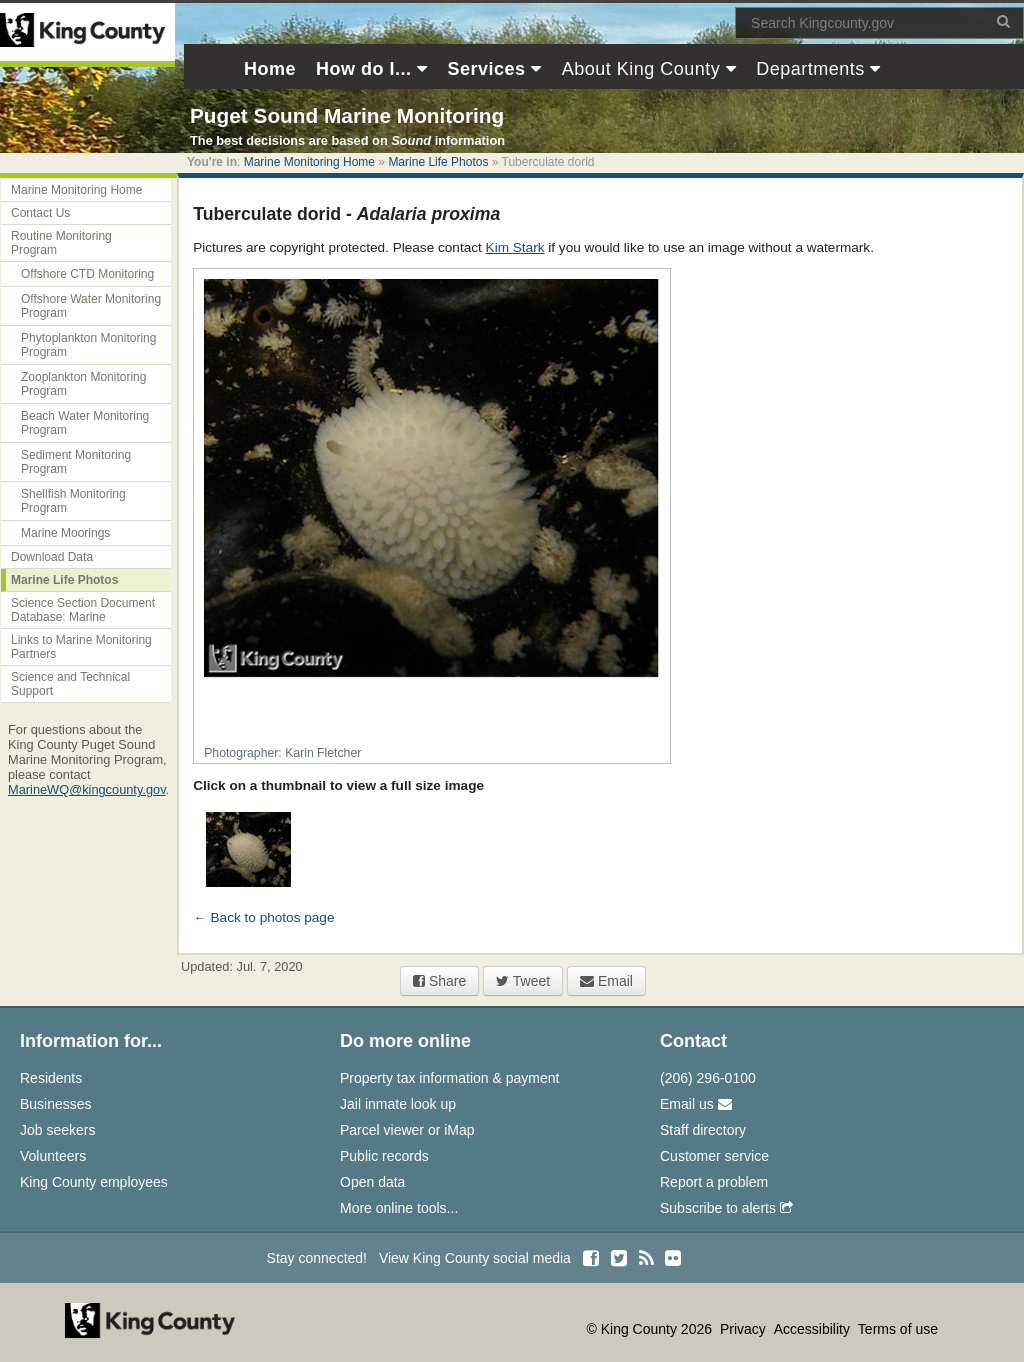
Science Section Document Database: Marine (83, 610)
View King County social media (475, 1258)
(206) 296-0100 (708, 1078)
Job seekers (57, 1130)
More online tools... (399, 1208)
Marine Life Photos (438, 162)
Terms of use (898, 1329)
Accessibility (814, 1329)
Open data (372, 1182)
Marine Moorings (65, 533)
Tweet (523, 981)
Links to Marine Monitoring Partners (81, 647)
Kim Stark (515, 247)
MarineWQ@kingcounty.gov (87, 789)
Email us (696, 1104)
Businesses (56, 1104)
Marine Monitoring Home (309, 162)
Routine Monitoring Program (61, 243)
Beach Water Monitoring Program (85, 423)
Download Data (52, 557)
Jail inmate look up (398, 1104)
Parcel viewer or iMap (407, 1130)
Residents (51, 1078)
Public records (384, 1156)
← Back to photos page (263, 917)
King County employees (94, 1182)
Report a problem (714, 1182)
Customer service (714, 1156)
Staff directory (703, 1130)
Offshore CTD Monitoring (87, 274)
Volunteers (53, 1156)
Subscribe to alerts (726, 1208)
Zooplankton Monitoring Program (83, 384)
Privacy (745, 1329)
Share (439, 981)
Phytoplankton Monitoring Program (88, 345)
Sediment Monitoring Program (76, 462)
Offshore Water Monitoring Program (91, 306)
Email (606, 981)
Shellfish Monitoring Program (73, 501)
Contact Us (40, 213)
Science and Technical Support (70, 684)
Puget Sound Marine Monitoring (347, 115)
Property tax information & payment (449, 1078)
